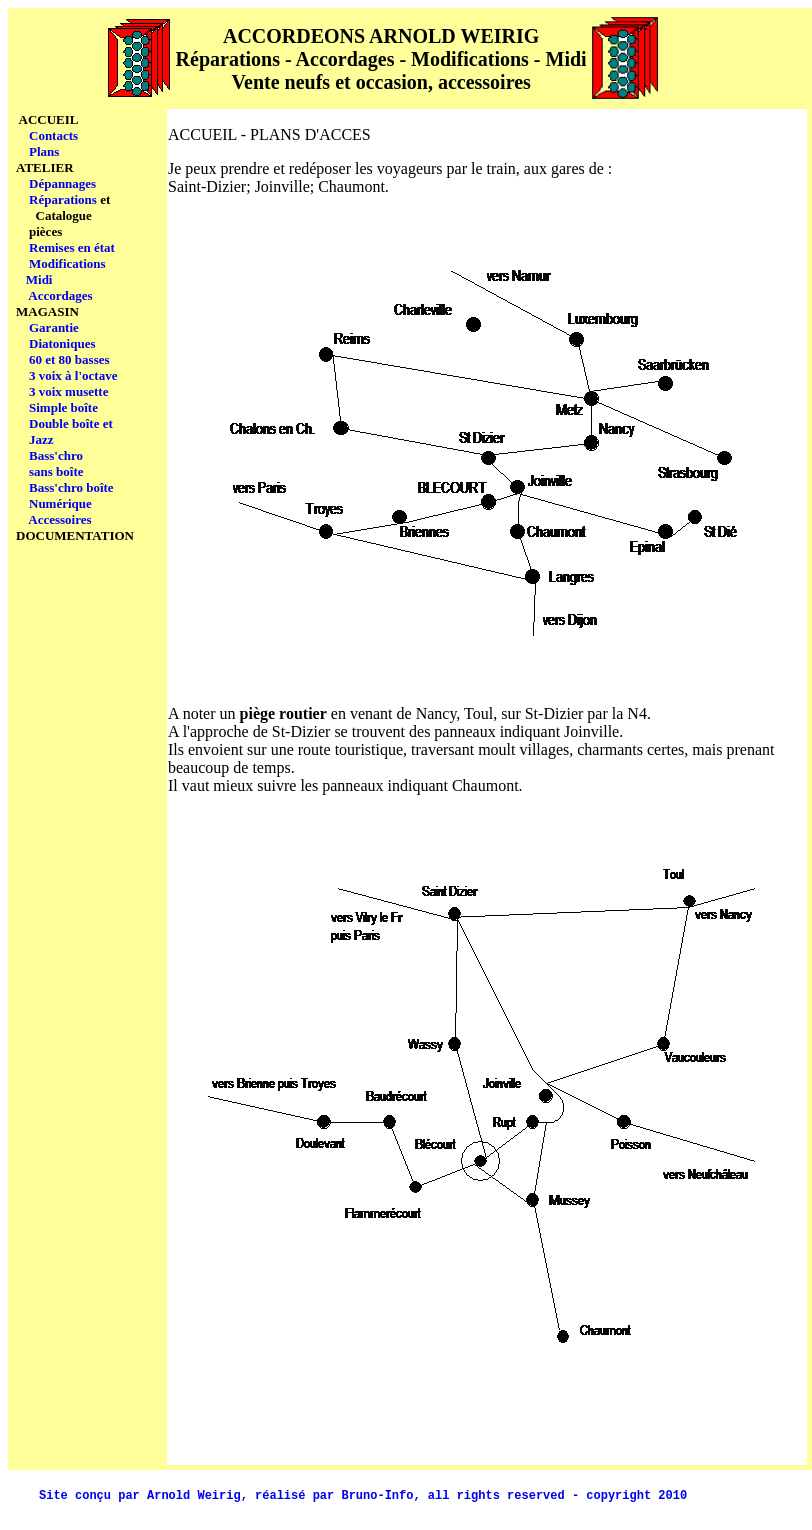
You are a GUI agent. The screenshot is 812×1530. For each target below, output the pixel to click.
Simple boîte (63, 407)
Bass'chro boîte (71, 487)
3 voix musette (68, 391)
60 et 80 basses (69, 359)
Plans (44, 151)
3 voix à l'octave (73, 375)
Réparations (63, 199)
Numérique (60, 503)
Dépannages (62, 183)
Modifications (67, 263)
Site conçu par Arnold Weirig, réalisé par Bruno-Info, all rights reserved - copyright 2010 (363, 1496)
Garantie (54, 327)
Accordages (60, 295)
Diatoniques (62, 343)
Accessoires (59, 519)
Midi (39, 279)
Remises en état (72, 247)
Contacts (53, 135)
